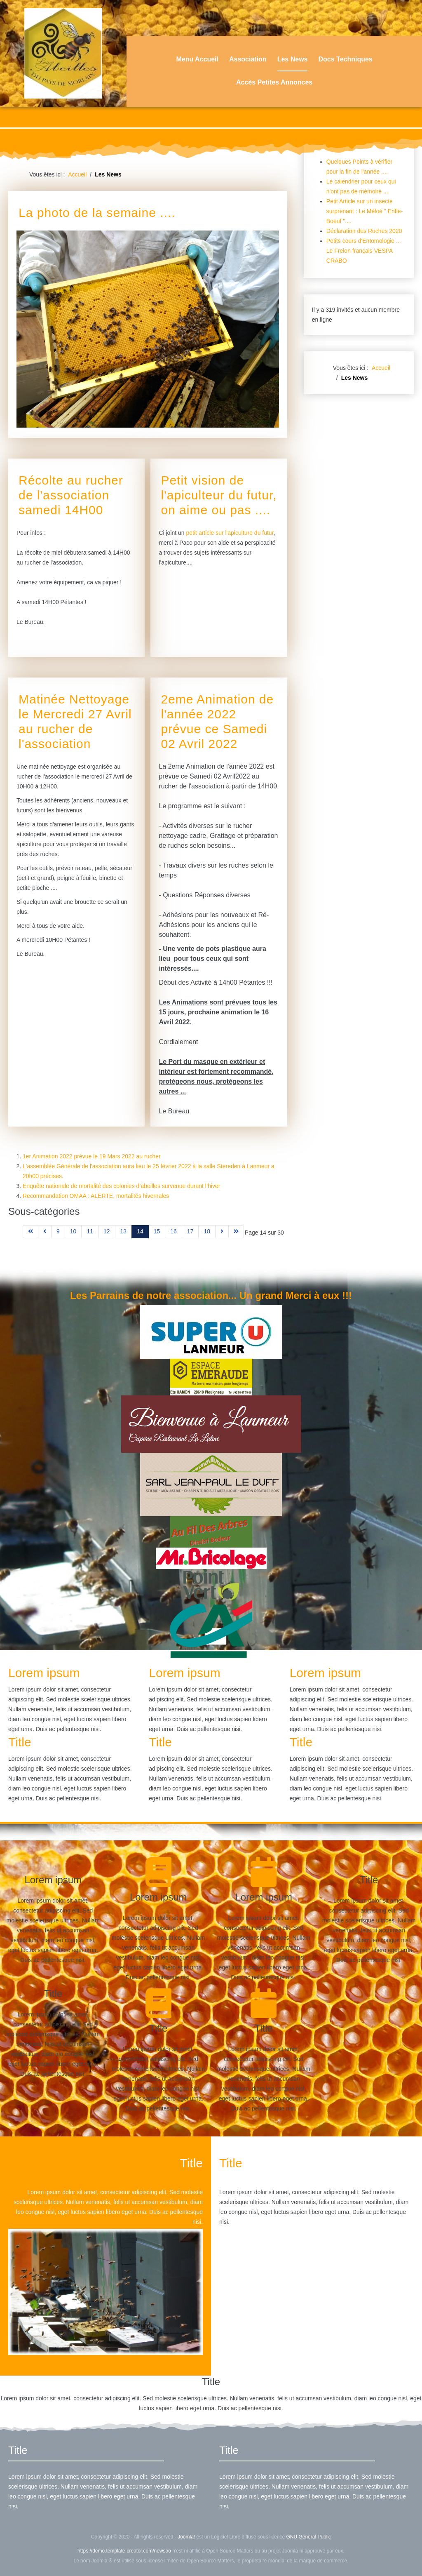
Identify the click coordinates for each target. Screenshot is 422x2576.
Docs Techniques (345, 59)
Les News (292, 59)
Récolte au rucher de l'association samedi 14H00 (71, 495)
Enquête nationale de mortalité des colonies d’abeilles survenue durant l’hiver (121, 1186)
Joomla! (186, 2537)
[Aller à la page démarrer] (30, 1231)
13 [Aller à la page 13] (123, 1231)
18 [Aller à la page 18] (207, 1231)
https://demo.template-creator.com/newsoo (124, 2551)
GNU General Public (308, 2537)
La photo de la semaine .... (97, 212)
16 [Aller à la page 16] (173, 1231)
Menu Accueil (197, 59)
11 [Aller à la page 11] (90, 1231)
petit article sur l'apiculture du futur (230, 532)
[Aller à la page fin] (236, 1231)
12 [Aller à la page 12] (106, 1231)
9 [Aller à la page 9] (58, 1231)
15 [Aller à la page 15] (157, 1231)
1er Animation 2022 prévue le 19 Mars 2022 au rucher (92, 1156)
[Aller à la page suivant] (222, 1231)
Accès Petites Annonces (274, 82)
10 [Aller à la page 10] (73, 1231)
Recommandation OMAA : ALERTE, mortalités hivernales (96, 1196)
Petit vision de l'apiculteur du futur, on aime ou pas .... (219, 495)
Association (248, 59)
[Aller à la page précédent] (45, 1231)
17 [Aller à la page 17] (190, 1231)
